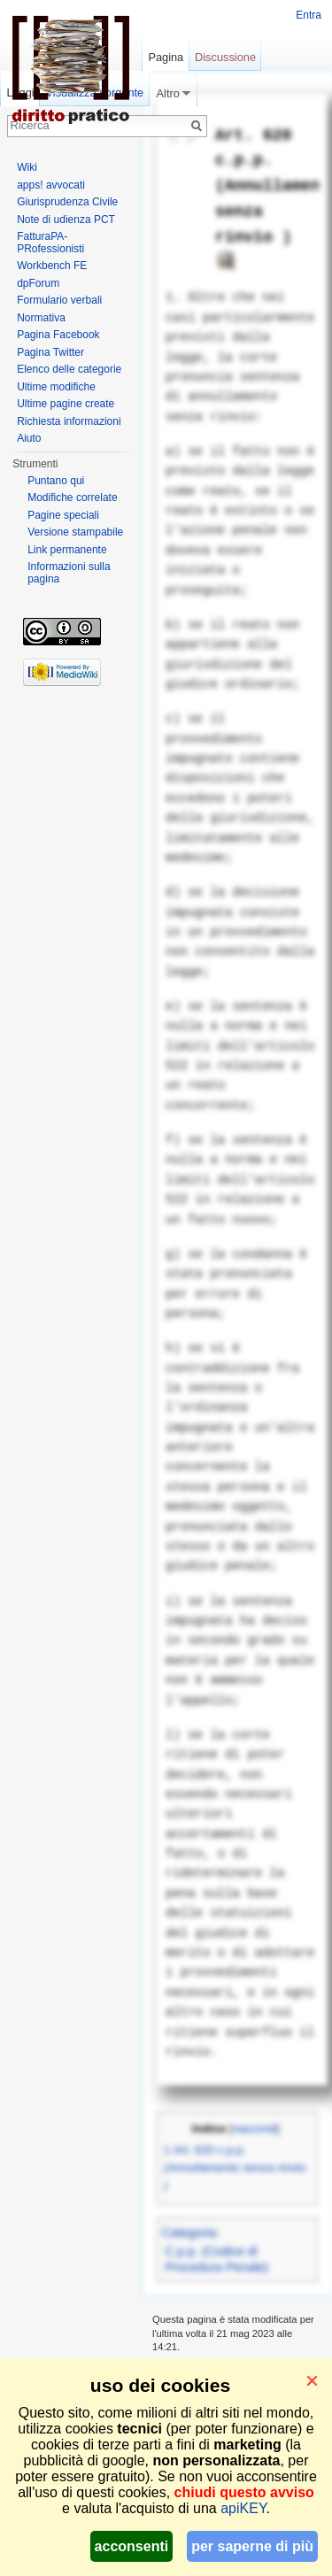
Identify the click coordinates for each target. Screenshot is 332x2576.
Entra (308, 15)
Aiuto (29, 438)
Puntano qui (55, 480)
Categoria (189, 2232)
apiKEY (243, 2508)
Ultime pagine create (65, 403)
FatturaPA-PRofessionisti (50, 242)
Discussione (225, 57)
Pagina (165, 57)
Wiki (27, 167)
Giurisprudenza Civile (67, 202)
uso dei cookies (160, 2385)
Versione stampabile (75, 532)
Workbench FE (52, 265)
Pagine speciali (63, 515)
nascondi (254, 2129)
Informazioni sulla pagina (68, 572)
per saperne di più (252, 2546)
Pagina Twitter (50, 352)
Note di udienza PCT (66, 219)
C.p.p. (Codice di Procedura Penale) (217, 2259)
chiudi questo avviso (244, 2492)
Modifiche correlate (72, 497)
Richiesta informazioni (68, 421)
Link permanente (66, 550)
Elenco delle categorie (69, 369)
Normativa (41, 318)
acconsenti (132, 2546)
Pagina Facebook (58, 334)
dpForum (38, 283)
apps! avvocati (51, 185)
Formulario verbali (59, 300)
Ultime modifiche (56, 387)
